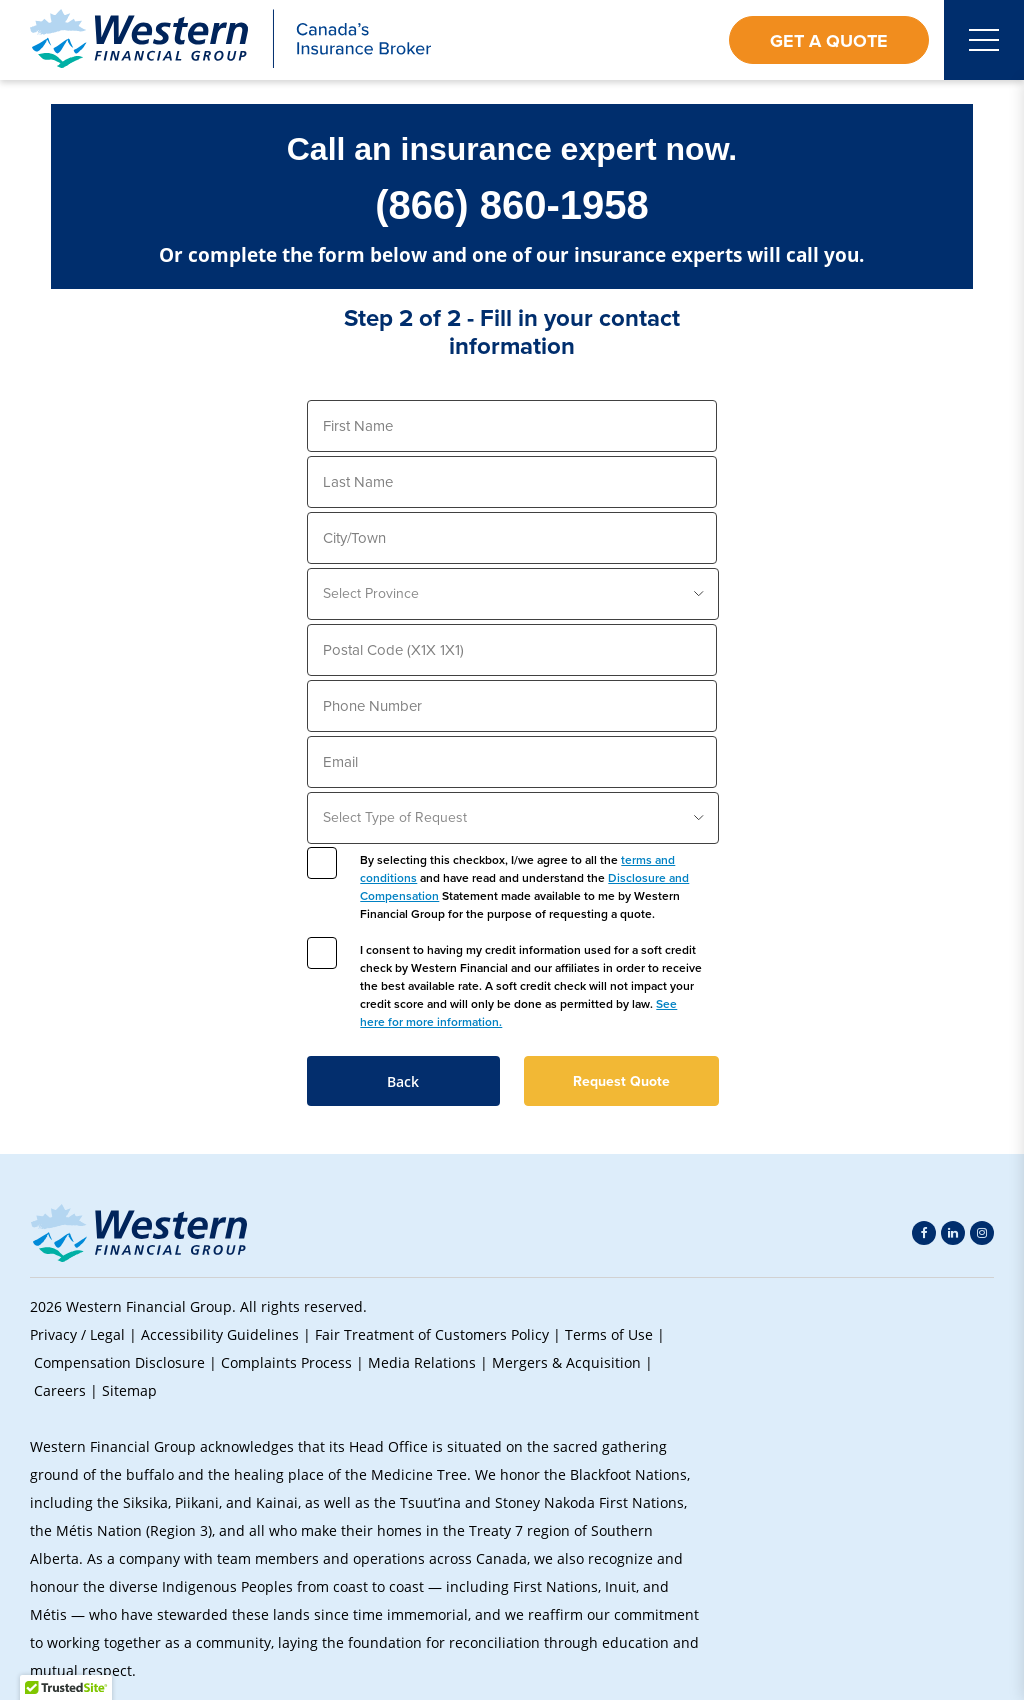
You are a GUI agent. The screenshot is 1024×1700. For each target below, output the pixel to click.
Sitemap (129, 1390)
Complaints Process (286, 1362)
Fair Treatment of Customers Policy (432, 1334)
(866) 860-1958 (512, 205)
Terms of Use (609, 1334)
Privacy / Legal (77, 1334)
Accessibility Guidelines (220, 1334)
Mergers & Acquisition (566, 1362)
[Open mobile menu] (984, 40)
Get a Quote (829, 41)
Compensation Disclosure (119, 1362)
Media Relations (422, 1362)
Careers (60, 1390)
